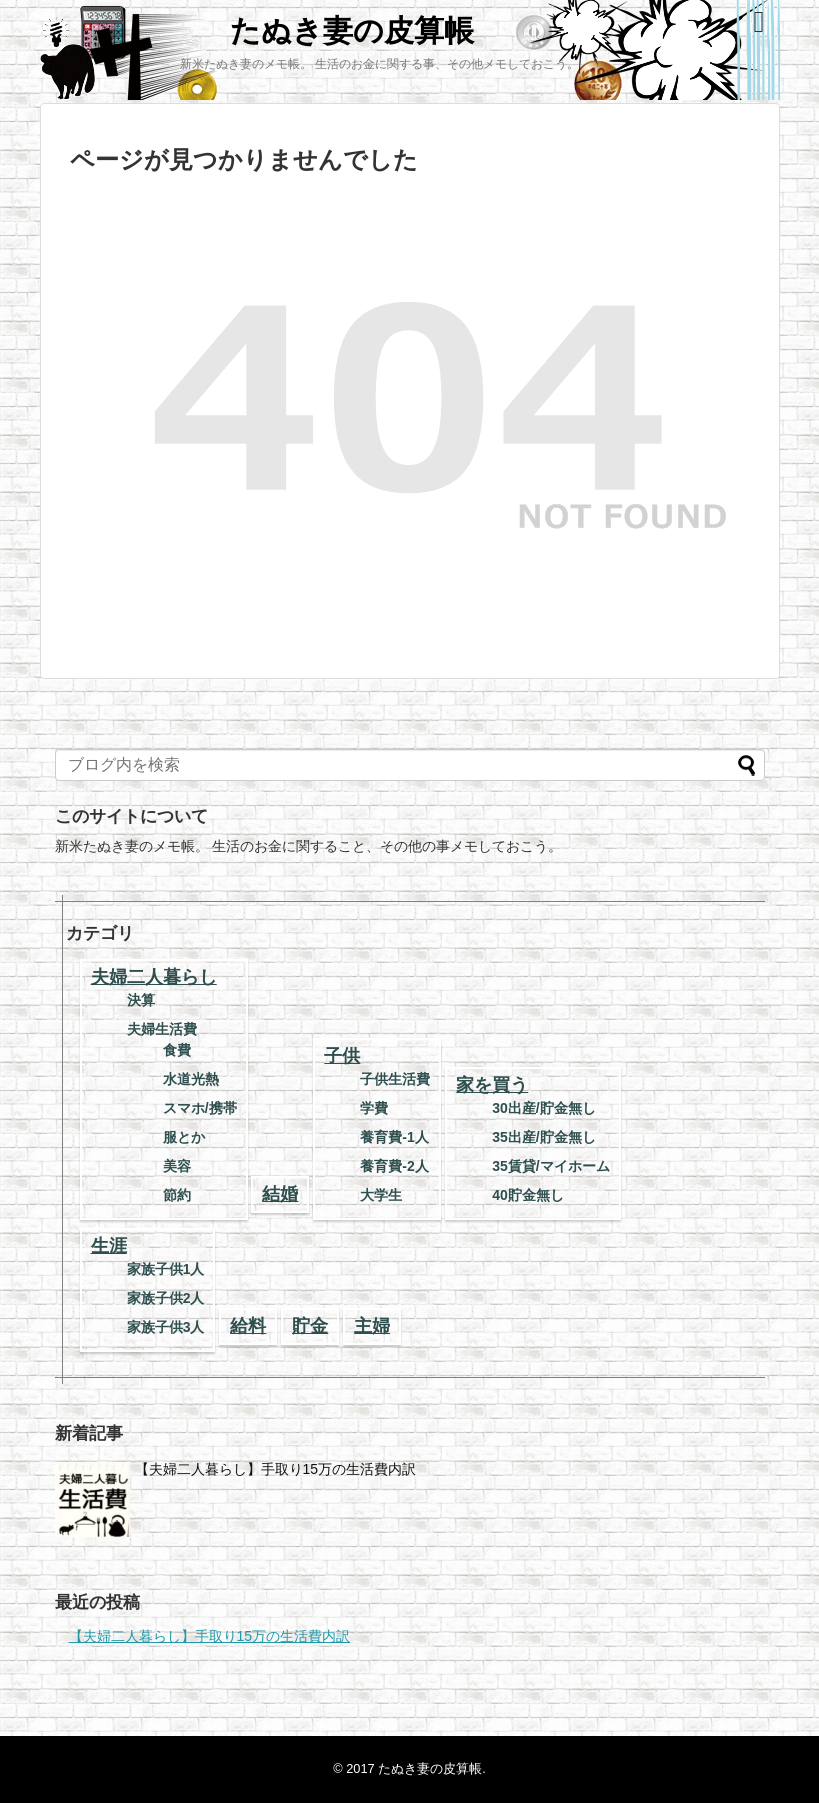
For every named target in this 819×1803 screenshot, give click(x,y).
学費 (374, 1108)
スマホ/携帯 (200, 1108)
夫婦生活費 (162, 1029)
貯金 (310, 1326)
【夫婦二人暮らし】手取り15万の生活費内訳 (276, 1469)
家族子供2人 (166, 1298)
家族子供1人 (166, 1269)
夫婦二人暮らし (154, 977)
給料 (248, 1326)
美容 (177, 1166)
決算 (141, 1000)
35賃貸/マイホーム (550, 1166)
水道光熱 (191, 1079)
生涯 (109, 1246)
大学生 (381, 1195)
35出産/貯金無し (543, 1137)
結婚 (280, 1194)
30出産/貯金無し (543, 1108)
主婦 (372, 1326)
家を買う (492, 1085)
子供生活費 (395, 1079)
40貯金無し (528, 1195)
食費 (177, 1050)
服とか (184, 1137)
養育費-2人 (394, 1166)
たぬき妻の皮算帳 (352, 30)
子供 (342, 1056)
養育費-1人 (394, 1137)
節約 (177, 1195)
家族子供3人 (166, 1327)
